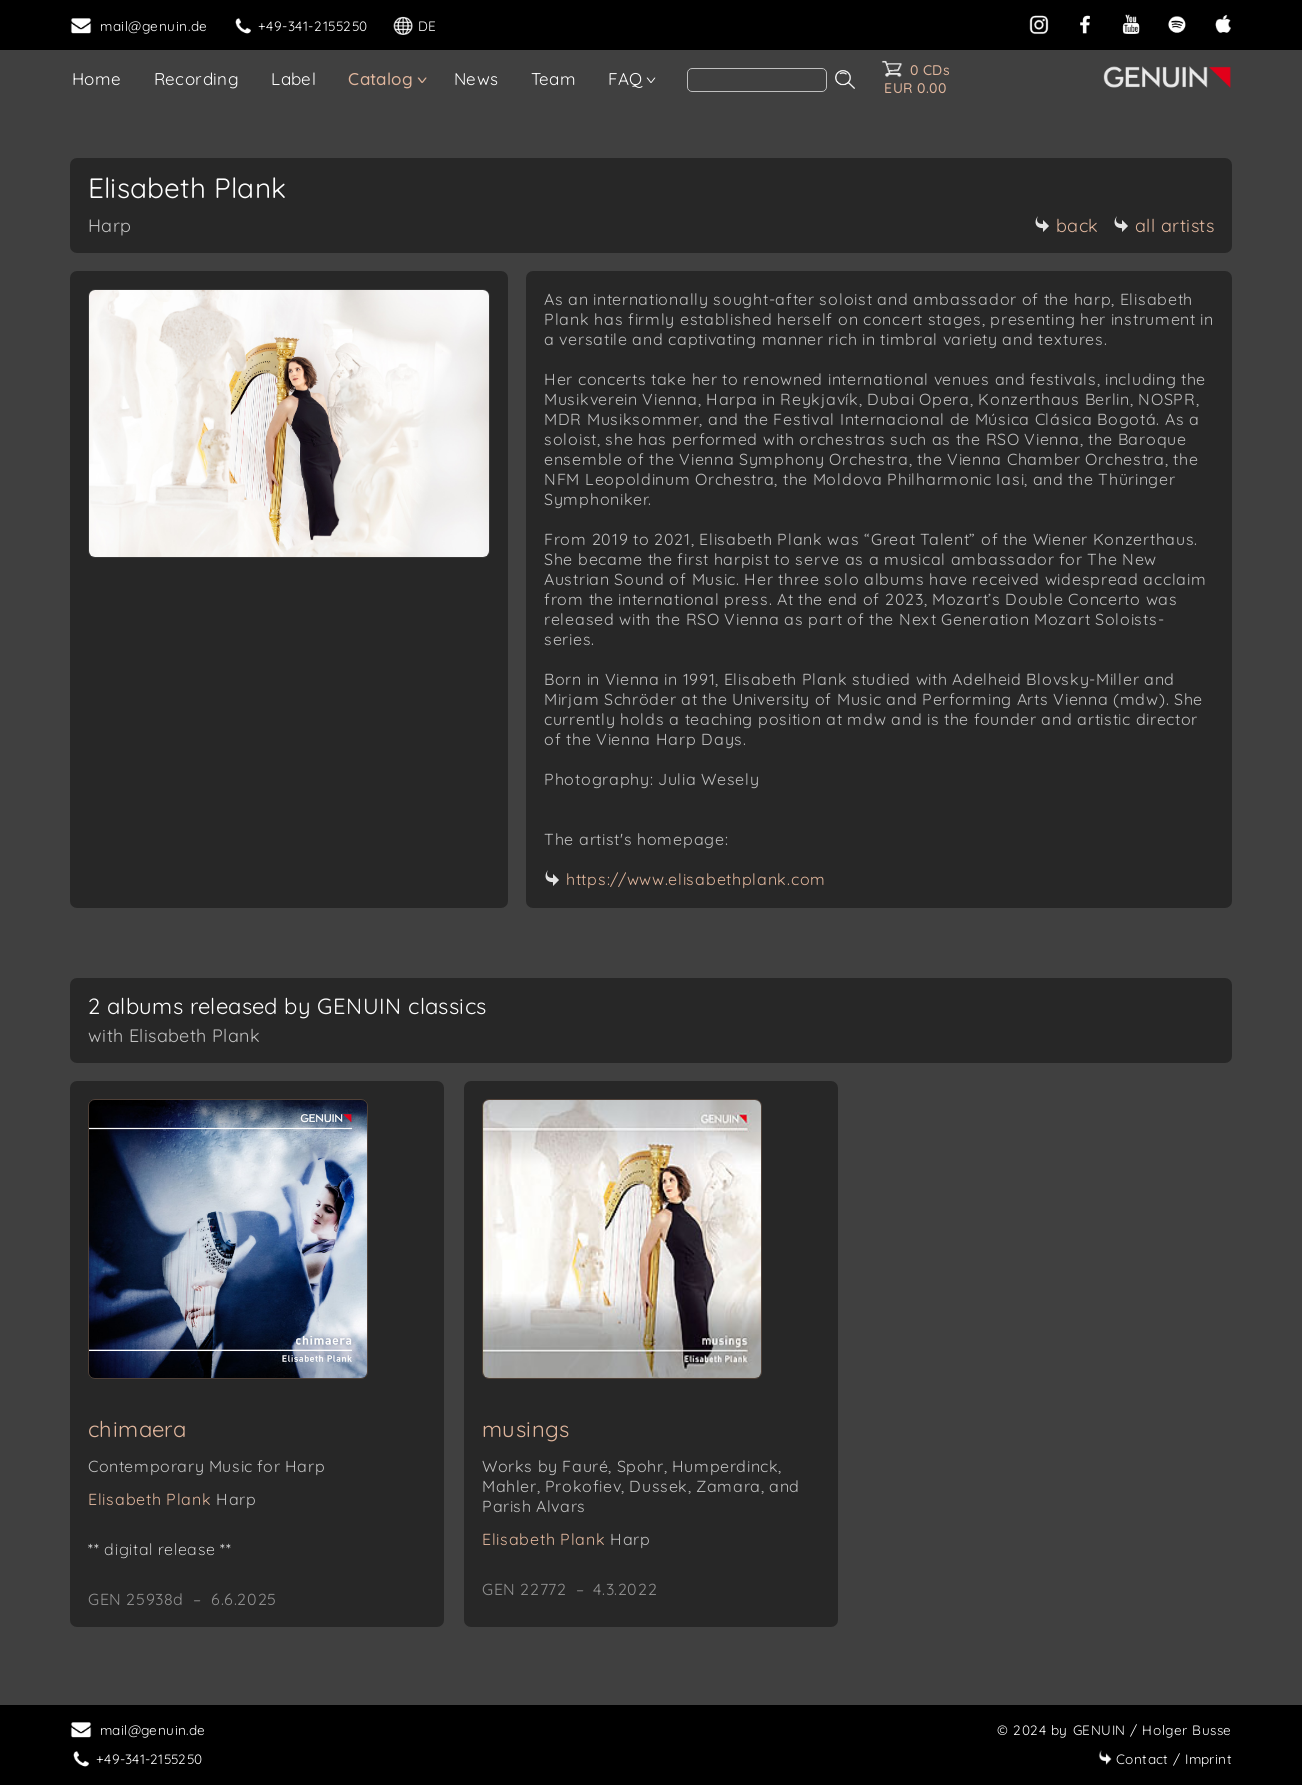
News (476, 78)
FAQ (625, 78)
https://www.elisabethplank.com (696, 879)
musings (526, 1429)
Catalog (380, 78)
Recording (197, 78)
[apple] (1223, 22)
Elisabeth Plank (172, 1499)
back (1066, 225)
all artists (1164, 225)
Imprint (1165, 1758)
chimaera (137, 1429)
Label (293, 78)
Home (97, 78)
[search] (757, 80)
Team (554, 78)
